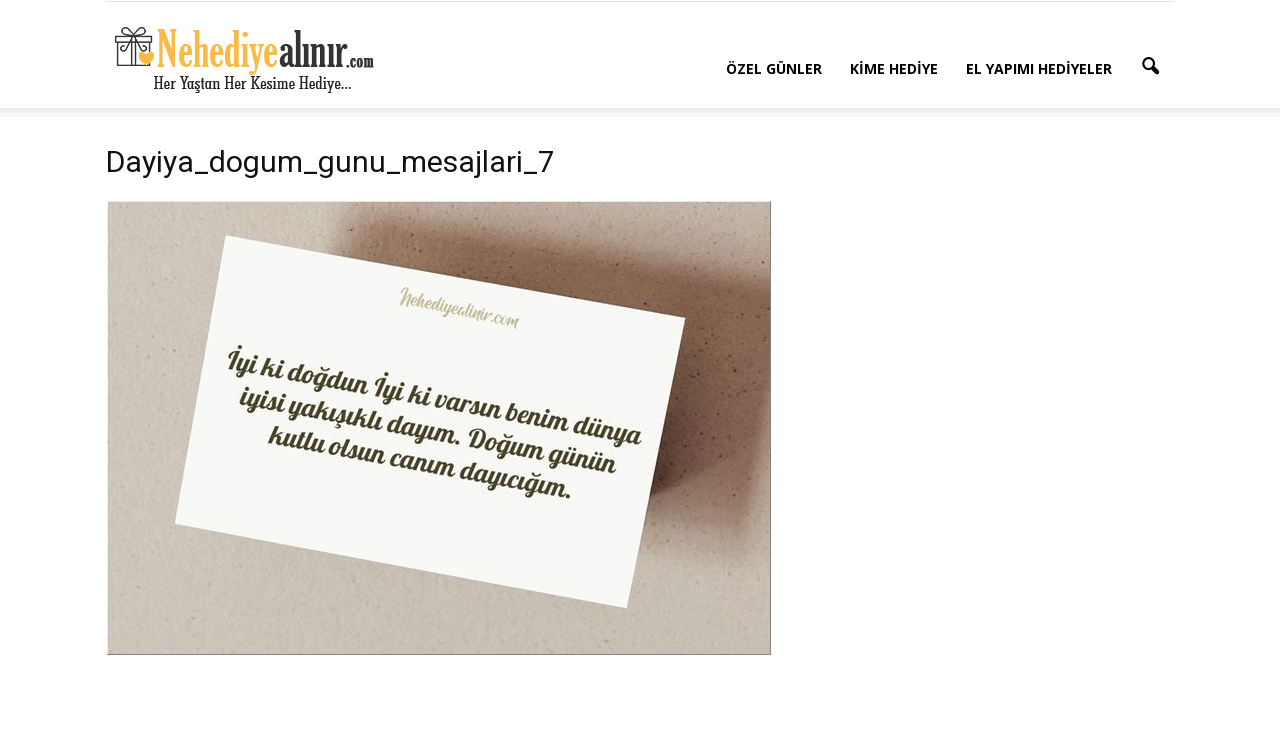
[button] (1150, 67)
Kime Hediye (894, 68)
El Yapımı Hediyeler (1039, 68)
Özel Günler (774, 68)
